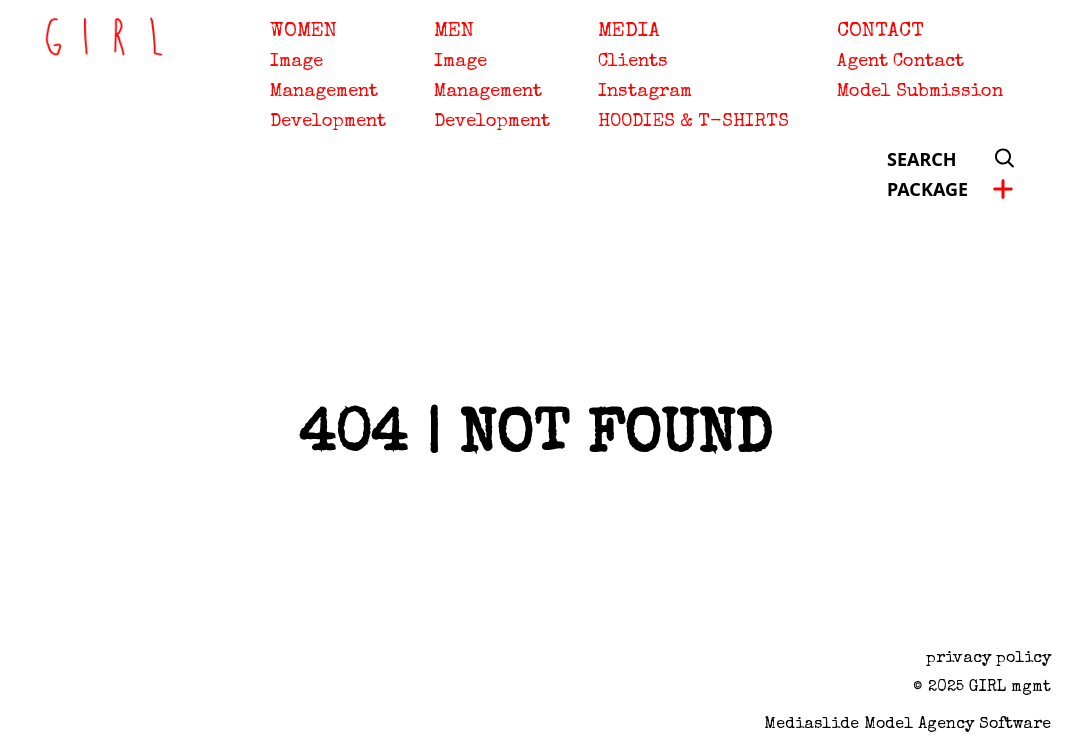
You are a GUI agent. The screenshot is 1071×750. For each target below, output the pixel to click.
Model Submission (920, 92)
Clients (633, 62)
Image (296, 62)
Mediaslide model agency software (907, 725)
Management (324, 92)
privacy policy (988, 659)
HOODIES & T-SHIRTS (693, 122)
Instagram (645, 92)
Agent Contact (900, 62)
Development (328, 122)
